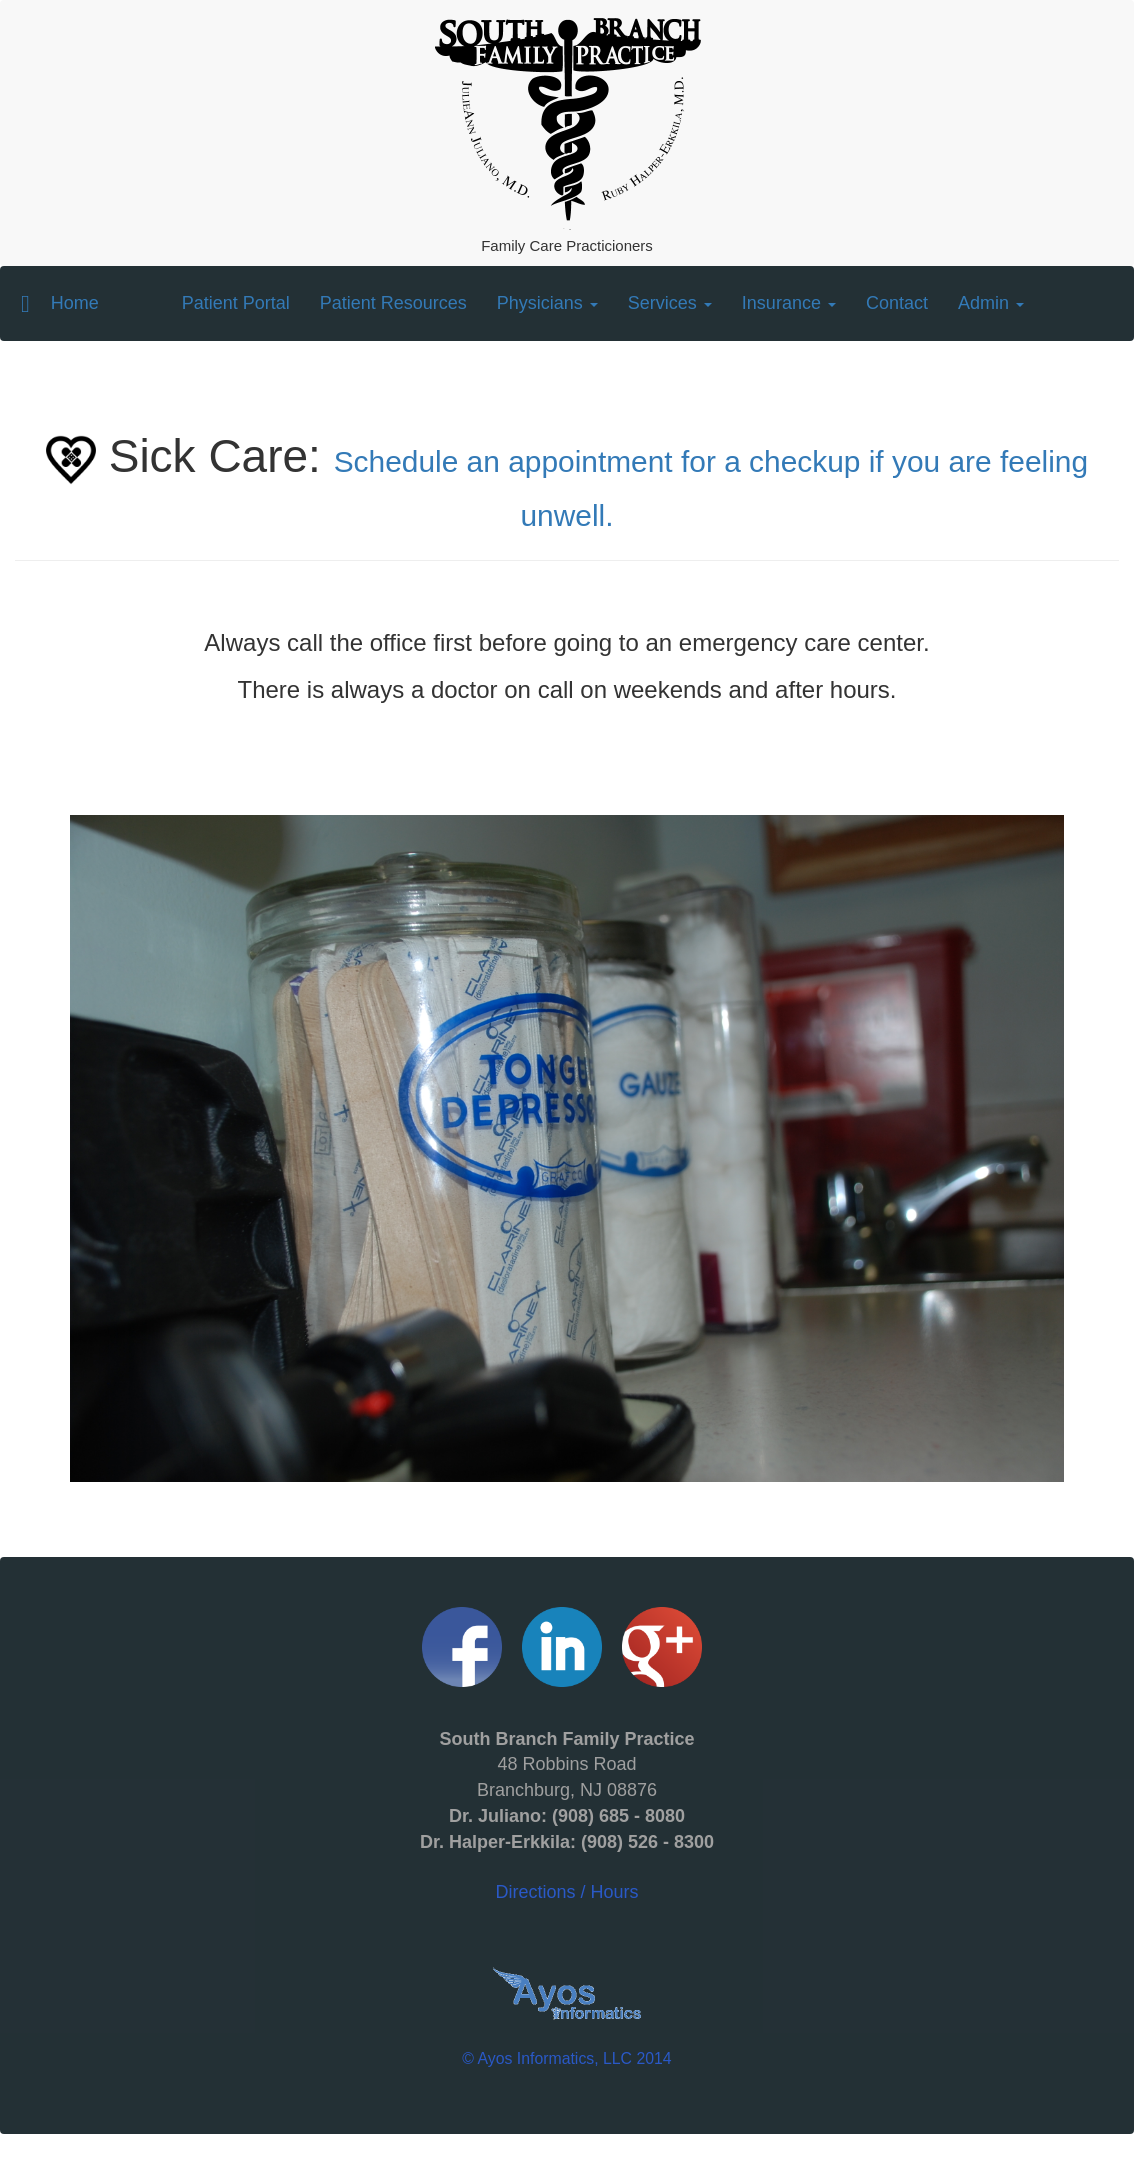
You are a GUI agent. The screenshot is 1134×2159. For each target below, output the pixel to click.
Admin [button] (991, 303)
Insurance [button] (789, 303)
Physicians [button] (547, 303)
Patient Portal (236, 301)
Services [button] (670, 303)
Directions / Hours (567, 1815)
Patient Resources (393, 303)
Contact (897, 303)
